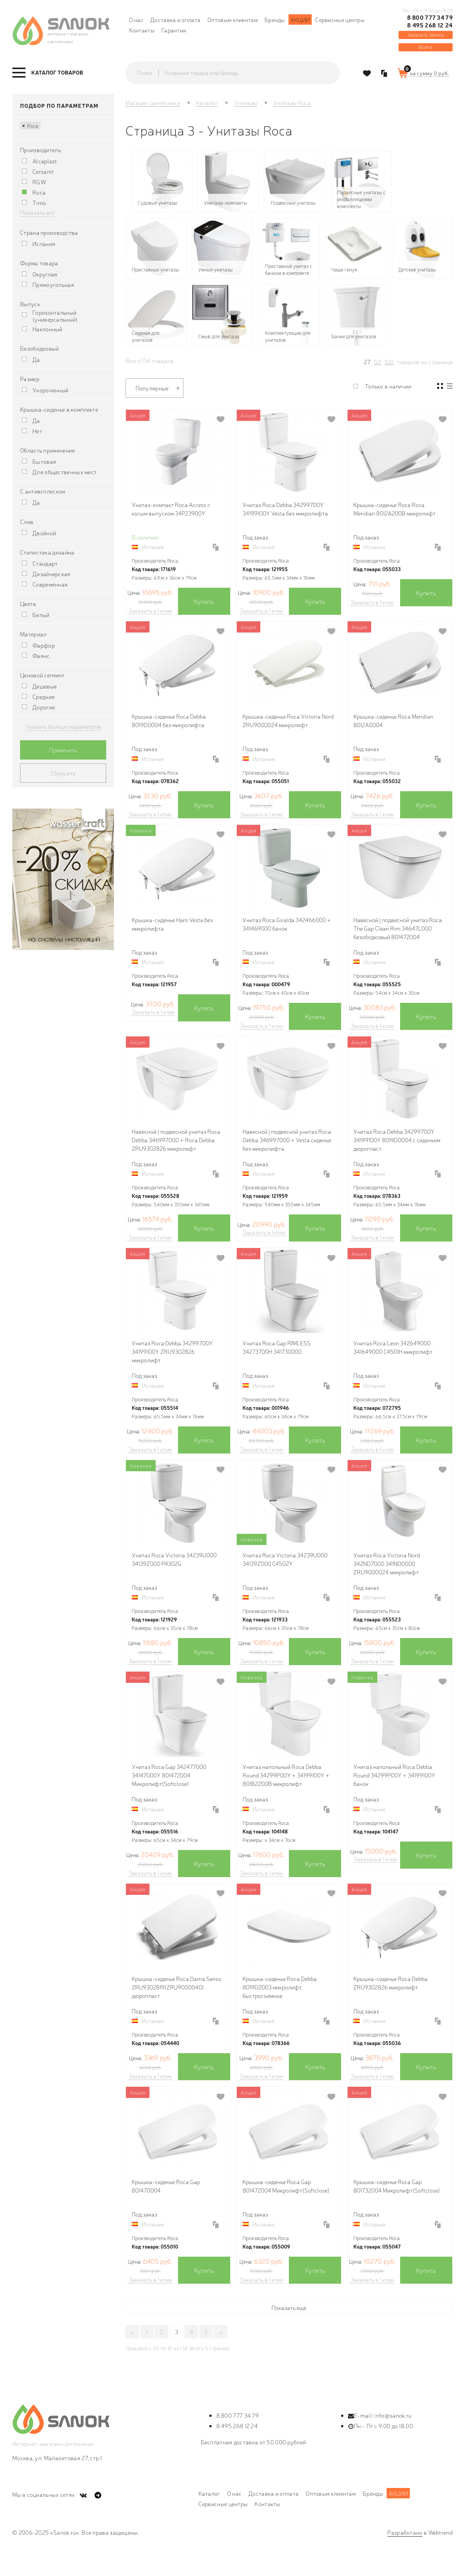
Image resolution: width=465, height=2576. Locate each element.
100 (389, 362)
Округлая (44, 274)
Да (36, 359)
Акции (300, 19)
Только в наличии (388, 386)
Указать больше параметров (63, 726)
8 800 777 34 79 (430, 17)
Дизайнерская (51, 573)
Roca (30, 125)
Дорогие (43, 707)
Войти (425, 47)
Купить (204, 601)
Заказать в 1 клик (150, 610)
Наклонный (47, 329)
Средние (43, 696)
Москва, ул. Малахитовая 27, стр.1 (57, 2458)
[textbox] (240, 72)
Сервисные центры (340, 19)
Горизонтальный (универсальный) (55, 316)
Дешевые (44, 686)
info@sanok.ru (392, 2415)
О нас (136, 19)
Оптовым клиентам (232, 19)
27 (367, 362)
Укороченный (50, 390)
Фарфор (43, 645)
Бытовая (44, 461)
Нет (37, 430)
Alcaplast (44, 161)
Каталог (209, 2493)
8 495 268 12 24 (430, 25)
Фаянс (41, 655)
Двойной (44, 532)
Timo (39, 202)
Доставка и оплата (175, 19)
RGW (39, 181)
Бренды (275, 19)
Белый (41, 614)
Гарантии (173, 30)
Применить (63, 750)
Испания (43, 243)
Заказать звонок (425, 34)
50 (377, 362)
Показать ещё (289, 2307)
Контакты (141, 30)
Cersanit (43, 171)
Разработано (404, 2532)
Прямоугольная (53, 284)
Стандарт (45, 563)
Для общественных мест (64, 471)
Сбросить (63, 773)
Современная (50, 584)
